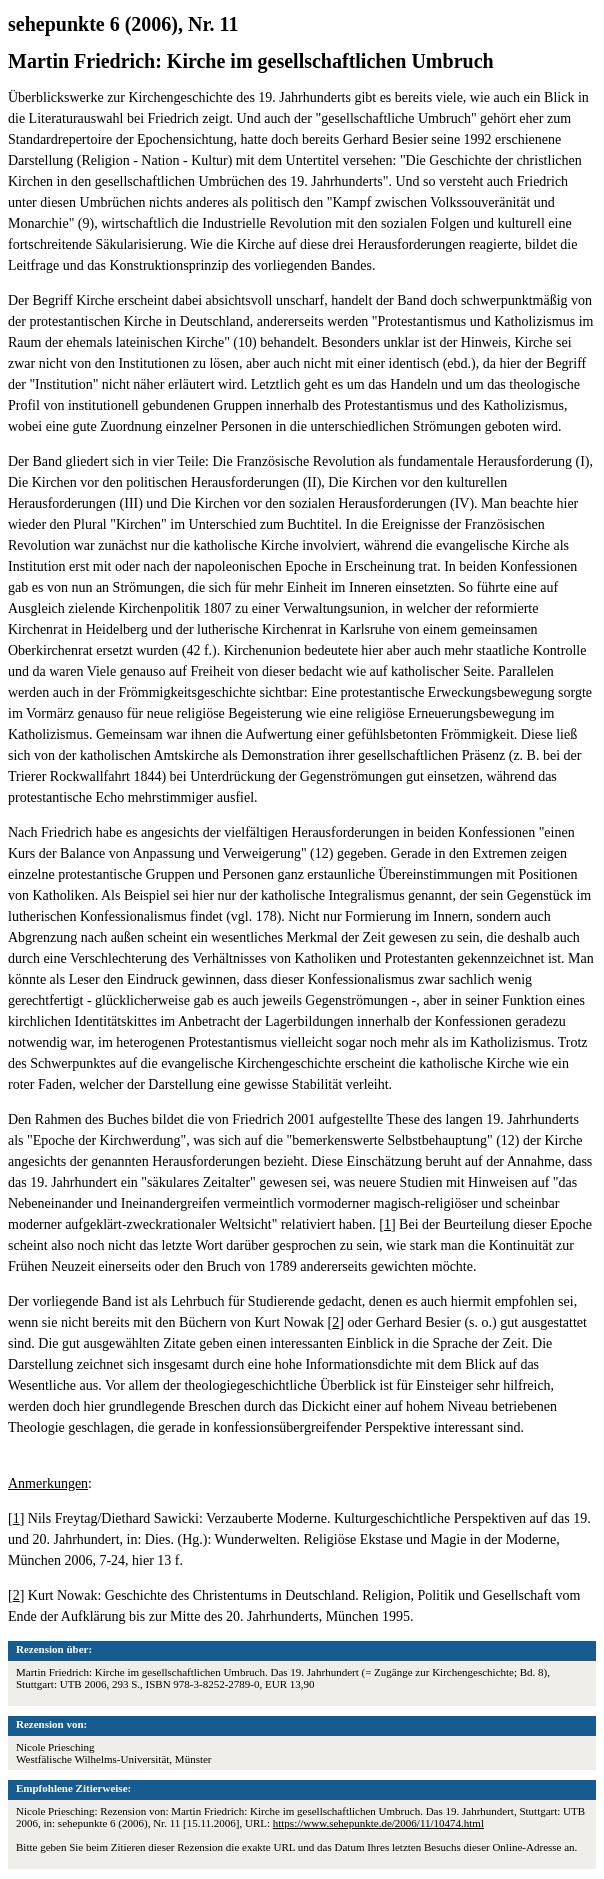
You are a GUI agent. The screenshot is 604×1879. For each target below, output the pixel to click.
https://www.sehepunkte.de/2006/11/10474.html (378, 1823)
